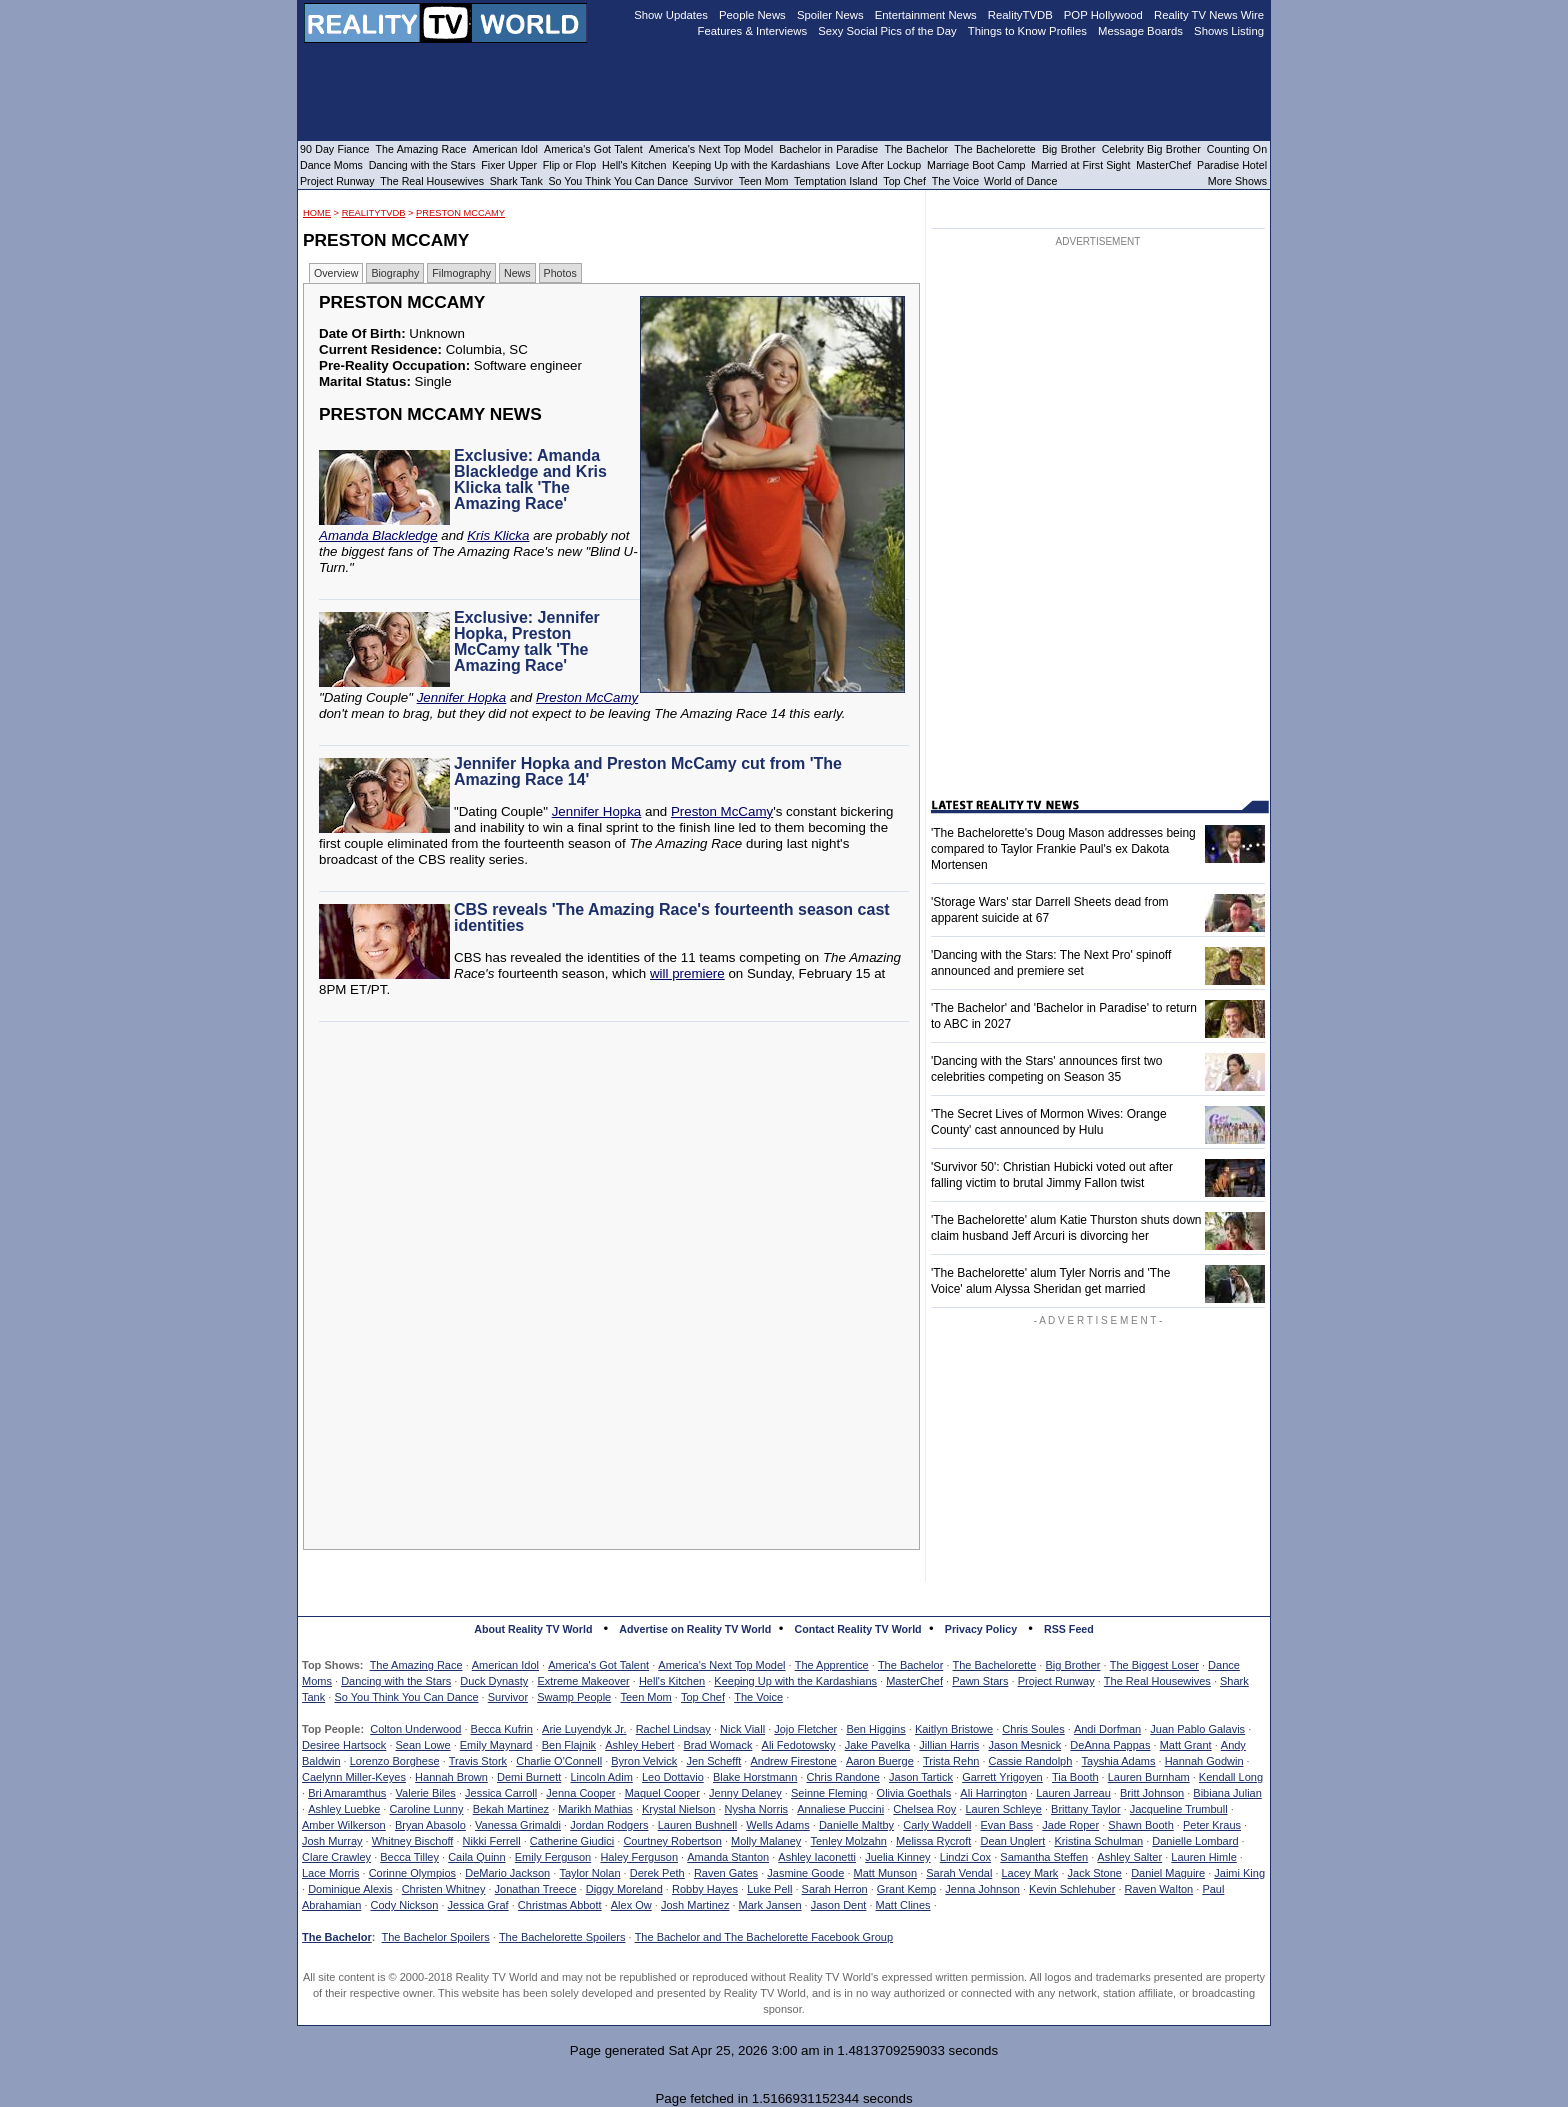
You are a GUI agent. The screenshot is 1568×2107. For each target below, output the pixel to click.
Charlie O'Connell (559, 1761)
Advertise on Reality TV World (695, 1629)
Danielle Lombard (1195, 1841)
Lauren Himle (1203, 1857)
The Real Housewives (1157, 1681)
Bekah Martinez (511, 1809)
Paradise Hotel (1232, 165)
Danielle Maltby (856, 1825)
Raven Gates (726, 1873)
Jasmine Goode (805, 1873)
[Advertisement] (617, 1211)
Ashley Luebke (344, 1809)
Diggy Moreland (624, 1889)
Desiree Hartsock (344, 1745)
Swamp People (574, 1697)
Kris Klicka (498, 535)
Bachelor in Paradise (828, 149)
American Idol (505, 1665)
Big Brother (1072, 1665)
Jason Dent (839, 1905)
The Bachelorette (995, 1665)
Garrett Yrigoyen (1002, 1777)
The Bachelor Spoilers (435, 1937)
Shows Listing (1229, 31)
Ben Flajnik (569, 1745)
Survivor (508, 1697)
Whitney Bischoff (413, 1841)
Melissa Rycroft (933, 1841)
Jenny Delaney (745, 1793)
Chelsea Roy (924, 1809)
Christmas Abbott (560, 1905)
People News (752, 15)
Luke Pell (769, 1889)
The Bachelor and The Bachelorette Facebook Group (764, 1937)
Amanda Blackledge (378, 535)
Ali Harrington (993, 1793)
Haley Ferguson (639, 1857)
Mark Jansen (770, 1905)
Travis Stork (478, 1761)
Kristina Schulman (1098, 1841)
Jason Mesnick (1024, 1745)
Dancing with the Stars (396, 1681)
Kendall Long (1231, 1777)
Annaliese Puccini (840, 1809)
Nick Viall (742, 1729)
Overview (336, 273)
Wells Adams (777, 1825)
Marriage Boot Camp (976, 165)
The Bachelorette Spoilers (562, 1937)
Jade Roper (1070, 1825)
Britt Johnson (1152, 1793)
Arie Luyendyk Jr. (584, 1729)
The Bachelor (910, 1665)
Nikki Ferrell (492, 1841)
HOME (317, 213)
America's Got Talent (598, 1665)
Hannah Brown (451, 1777)
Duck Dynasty (494, 1681)
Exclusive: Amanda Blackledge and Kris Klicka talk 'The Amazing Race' (530, 479)
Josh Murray (332, 1841)
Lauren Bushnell (698, 1825)
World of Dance (1020, 181)
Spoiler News (830, 15)
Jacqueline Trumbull (1179, 1809)
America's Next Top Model (721, 1665)
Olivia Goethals (914, 1793)
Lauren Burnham (1149, 1777)
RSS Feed (1069, 1629)
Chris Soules (1033, 1729)
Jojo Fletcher (805, 1729)
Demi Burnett (529, 1777)
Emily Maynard (496, 1745)
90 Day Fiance (334, 149)
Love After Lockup (878, 165)
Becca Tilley (409, 1857)
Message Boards (1140, 31)
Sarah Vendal (959, 1873)
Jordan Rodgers (609, 1825)
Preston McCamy (460, 213)
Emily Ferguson (553, 1857)
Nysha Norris (757, 1809)
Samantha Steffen (1044, 1857)
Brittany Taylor (1086, 1809)
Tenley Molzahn (849, 1841)
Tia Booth (1075, 1777)
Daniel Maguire (1168, 1873)
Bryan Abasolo (430, 1825)
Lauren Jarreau (1073, 1793)
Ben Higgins (875, 1729)
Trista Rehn (951, 1761)
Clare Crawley (336, 1857)
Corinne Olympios (412, 1873)
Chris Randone (842, 1777)
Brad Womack (718, 1745)
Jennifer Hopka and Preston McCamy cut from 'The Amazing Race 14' (648, 771)
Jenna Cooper (580, 1793)
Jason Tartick (921, 1777)
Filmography (461, 273)
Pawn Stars (980, 1681)
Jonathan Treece (536, 1889)
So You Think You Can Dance (406, 1697)
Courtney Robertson (672, 1841)
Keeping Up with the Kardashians (795, 1681)
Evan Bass (1007, 1825)
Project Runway (1056, 1681)
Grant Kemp (906, 1889)
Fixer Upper (509, 165)
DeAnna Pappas (1110, 1745)
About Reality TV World (533, 1629)
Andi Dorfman (1107, 1729)
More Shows (1237, 181)
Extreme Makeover (583, 1681)
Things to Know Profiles (1027, 31)
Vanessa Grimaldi (518, 1825)
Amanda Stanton (728, 1857)
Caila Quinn (476, 1857)
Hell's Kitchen (672, 1681)
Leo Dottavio (673, 1777)
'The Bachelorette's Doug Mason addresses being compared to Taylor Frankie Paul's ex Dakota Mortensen (1063, 849)
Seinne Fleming (829, 1793)
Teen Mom (645, 1697)
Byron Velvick (644, 1761)
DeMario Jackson (507, 1873)
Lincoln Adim (601, 1777)
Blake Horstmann (755, 1777)
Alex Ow (631, 1905)
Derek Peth (657, 1873)
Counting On (1237, 149)
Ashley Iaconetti (817, 1857)
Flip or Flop (569, 165)
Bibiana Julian (1227, 1793)
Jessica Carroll (501, 1793)
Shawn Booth (1140, 1825)
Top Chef (703, 1697)
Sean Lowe (423, 1745)
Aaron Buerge (880, 1761)
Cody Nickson (405, 1905)
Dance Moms (331, 165)
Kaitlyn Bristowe (954, 1729)
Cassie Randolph (1031, 1761)
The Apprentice (832, 1665)
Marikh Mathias (595, 1809)
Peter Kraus (1212, 1825)
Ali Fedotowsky (799, 1745)
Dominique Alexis (350, 1889)
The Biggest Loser (1154, 1665)
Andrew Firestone (793, 1761)
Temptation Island (836, 181)
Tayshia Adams (1119, 1761)
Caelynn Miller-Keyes (354, 1777)
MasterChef (914, 1681)
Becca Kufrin (502, 1729)
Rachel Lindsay (673, 1729)
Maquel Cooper (662, 1793)
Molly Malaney (766, 1841)
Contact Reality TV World (858, 1629)
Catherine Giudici (572, 1841)
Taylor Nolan (589, 1873)
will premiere (687, 973)
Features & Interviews (753, 31)
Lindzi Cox (965, 1857)
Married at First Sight (1080, 165)
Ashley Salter (1129, 1857)
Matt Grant (1186, 1745)
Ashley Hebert (639, 1745)
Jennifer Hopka (462, 697)
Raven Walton (1159, 1889)
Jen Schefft (713, 1761)
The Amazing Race (416, 1665)
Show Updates (671, 15)
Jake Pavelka (877, 1745)
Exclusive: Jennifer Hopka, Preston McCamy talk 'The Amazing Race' (527, 641)
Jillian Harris (949, 1745)
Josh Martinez (695, 1905)
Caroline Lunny (426, 1809)
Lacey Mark (1030, 1873)
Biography (395, 273)
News (517, 273)
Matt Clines (903, 1905)
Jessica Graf (478, 1905)
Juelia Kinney (897, 1857)
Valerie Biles (426, 1793)
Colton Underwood (415, 1729)
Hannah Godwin (1204, 1761)
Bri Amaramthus (347, 1793)
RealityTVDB (374, 213)
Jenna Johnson (982, 1889)
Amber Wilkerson (344, 1825)
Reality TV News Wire (1209, 15)
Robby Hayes (705, 1889)
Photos (560, 273)
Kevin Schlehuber (1072, 1889)
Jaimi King (1239, 1873)
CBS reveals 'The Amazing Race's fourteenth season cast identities (672, 917)
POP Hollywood (1103, 15)
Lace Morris (330, 1873)
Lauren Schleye (1003, 1809)
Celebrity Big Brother (1151, 149)
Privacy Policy (981, 1629)
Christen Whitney (444, 1889)
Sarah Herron (835, 1889)
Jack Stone (1095, 1873)
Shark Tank (516, 181)
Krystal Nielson (678, 1809)
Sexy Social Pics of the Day (887, 31)
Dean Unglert (1012, 1841)
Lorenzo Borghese (395, 1761)
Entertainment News (926, 15)
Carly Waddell (937, 1825)
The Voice (758, 1697)
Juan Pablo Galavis (1197, 1729)
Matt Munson (886, 1873)
